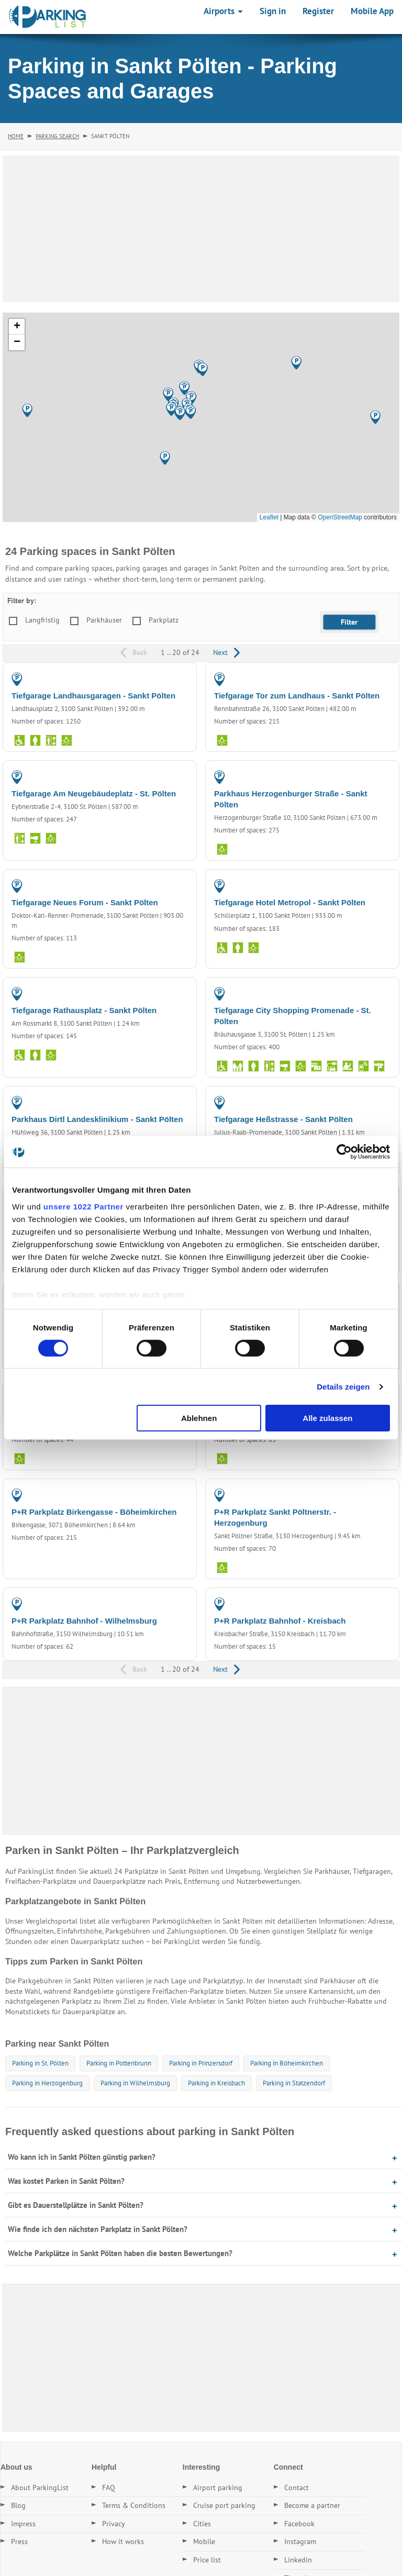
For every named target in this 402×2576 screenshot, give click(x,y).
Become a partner (312, 2505)
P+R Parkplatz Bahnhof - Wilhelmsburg (84, 1620)
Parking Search (57, 136)
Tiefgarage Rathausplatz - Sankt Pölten (84, 1010)
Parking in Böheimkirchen (286, 2063)
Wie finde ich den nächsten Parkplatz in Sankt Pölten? (97, 2229)
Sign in (273, 11)
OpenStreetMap (340, 517)
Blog (18, 2505)
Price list (207, 2559)
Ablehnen (199, 1418)
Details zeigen (343, 1386)
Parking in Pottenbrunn (118, 2063)
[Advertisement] (201, 229)
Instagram (300, 2541)
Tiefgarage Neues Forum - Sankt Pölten (85, 902)
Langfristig (42, 620)
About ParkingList (40, 2487)
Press (19, 2541)
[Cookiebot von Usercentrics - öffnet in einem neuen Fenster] (344, 1152)
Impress (23, 2523)
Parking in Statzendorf (294, 2083)
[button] (165, 458)
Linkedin (298, 2559)
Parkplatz (163, 620)
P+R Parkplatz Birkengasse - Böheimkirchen (94, 1511)
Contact (296, 2487)
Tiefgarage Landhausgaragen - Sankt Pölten (93, 695)
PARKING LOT (165, 1494)
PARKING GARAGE (158, 678)
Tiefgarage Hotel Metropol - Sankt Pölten (289, 902)
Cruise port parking (224, 2505)
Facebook (299, 2523)
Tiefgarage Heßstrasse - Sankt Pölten (283, 1119)
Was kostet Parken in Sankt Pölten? (66, 2181)
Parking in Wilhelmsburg (135, 2083)
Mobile (204, 2541)
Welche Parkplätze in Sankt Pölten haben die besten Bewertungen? (120, 2253)
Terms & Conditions (133, 2505)
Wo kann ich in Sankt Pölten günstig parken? (81, 2157)
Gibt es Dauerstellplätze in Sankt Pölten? (75, 2205)
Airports (223, 11)
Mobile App (372, 11)
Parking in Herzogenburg (47, 2083)
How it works (123, 2541)
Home (16, 136)
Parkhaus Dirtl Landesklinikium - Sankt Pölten (97, 1119)
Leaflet (269, 517)
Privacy (113, 2523)
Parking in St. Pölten (40, 2063)
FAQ (108, 2487)
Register (318, 11)
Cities (202, 2523)
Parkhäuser (104, 620)
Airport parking (217, 2487)
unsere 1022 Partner (83, 1206)
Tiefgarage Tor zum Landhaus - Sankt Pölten (296, 695)
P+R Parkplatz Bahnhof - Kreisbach (279, 1620)
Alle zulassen (327, 1418)
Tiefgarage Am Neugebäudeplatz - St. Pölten (94, 793)
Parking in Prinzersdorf (200, 2063)
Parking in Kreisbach (216, 2083)
